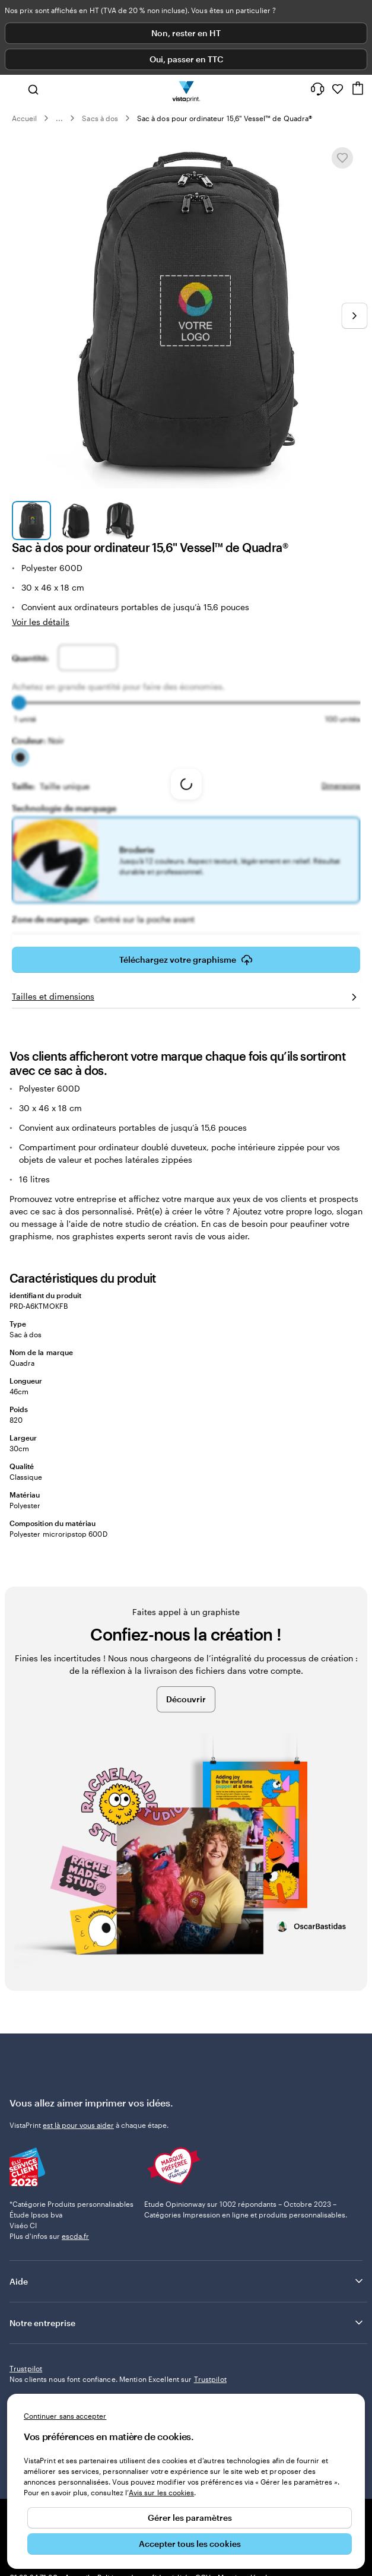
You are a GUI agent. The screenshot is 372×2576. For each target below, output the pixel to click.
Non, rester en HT (186, 33)
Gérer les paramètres (190, 2517)
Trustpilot (25, 2368)
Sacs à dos (100, 118)
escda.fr (75, 2236)
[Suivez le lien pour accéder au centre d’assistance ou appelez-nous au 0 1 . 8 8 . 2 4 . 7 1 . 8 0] (317, 89)
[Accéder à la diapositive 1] (31, 520)
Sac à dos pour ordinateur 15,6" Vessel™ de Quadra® (224, 118)
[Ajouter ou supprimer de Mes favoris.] (342, 158)
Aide (187, 2281)
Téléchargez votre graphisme (186, 960)
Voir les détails (40, 622)
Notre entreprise (187, 2322)
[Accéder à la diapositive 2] (75, 520)
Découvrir (186, 1699)
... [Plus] (59, 118)
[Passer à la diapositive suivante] (354, 316)
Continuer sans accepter (65, 2416)
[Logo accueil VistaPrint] (186, 89)
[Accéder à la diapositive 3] (119, 520)
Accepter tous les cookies (190, 2544)
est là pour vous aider (78, 2125)
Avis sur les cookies (161, 2492)
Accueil (24, 118)
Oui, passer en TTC (186, 59)
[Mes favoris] (338, 89)
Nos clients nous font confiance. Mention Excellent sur (118, 2379)
